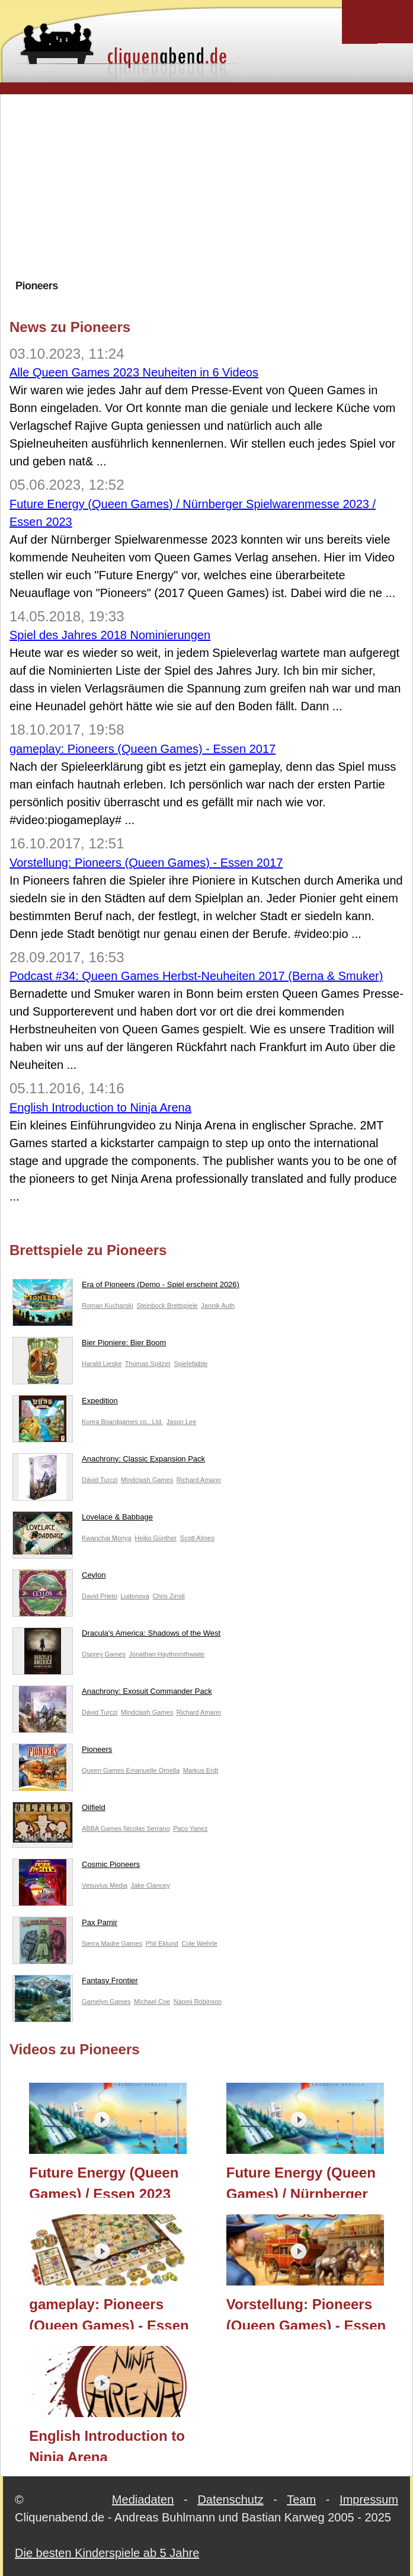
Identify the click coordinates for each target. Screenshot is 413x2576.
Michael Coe (152, 2001)
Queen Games (104, 1770)
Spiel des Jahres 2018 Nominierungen (109, 634)
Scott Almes (197, 1537)
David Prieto (99, 1596)
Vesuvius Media (104, 1885)
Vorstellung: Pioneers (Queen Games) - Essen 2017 (146, 862)
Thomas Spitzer (148, 1363)
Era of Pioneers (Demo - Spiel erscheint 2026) (125, 1287)
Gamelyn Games (106, 2001)
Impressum (369, 2499)
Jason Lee (182, 1421)
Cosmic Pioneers (76, 1867)
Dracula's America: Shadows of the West (116, 1635)
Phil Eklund (162, 1943)
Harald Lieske (101, 1363)
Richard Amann (199, 1479)
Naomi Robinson (198, 2001)
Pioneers (62, 1752)
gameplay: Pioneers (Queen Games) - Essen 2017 (142, 748)
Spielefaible (190, 1363)
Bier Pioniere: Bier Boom (89, 1345)
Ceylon (58, 1577)
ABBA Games (102, 1828)
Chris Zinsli (168, 1596)
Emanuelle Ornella (153, 1770)
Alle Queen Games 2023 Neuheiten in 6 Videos (133, 372)
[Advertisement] (211, 186)
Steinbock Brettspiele (166, 1305)
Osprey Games (104, 1654)
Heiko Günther (156, 1537)
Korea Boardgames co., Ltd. (122, 1421)
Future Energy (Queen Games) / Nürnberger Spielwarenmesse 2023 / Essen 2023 (307, 2181)
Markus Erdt (200, 1770)
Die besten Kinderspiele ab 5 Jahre (107, 2552)
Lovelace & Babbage (82, 1519)
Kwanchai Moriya (107, 1537)
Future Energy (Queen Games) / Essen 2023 (103, 2181)
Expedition (65, 1403)
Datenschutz (230, 2499)
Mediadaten (143, 2499)
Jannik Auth (218, 1305)
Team (301, 2499)
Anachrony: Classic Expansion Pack (108, 1461)
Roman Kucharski (107, 1305)
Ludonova (134, 1596)
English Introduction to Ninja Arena (100, 1107)
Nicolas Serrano (146, 1828)
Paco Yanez (190, 1828)
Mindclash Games (147, 1479)
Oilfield (58, 1810)
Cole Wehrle (199, 1943)
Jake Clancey (150, 1885)
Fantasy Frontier (75, 1983)
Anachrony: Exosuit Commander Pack (112, 1694)
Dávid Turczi (100, 1479)
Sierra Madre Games (112, 1943)
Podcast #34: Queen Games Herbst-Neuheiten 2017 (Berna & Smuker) (196, 975)
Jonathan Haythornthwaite (167, 1654)
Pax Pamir (64, 1925)
